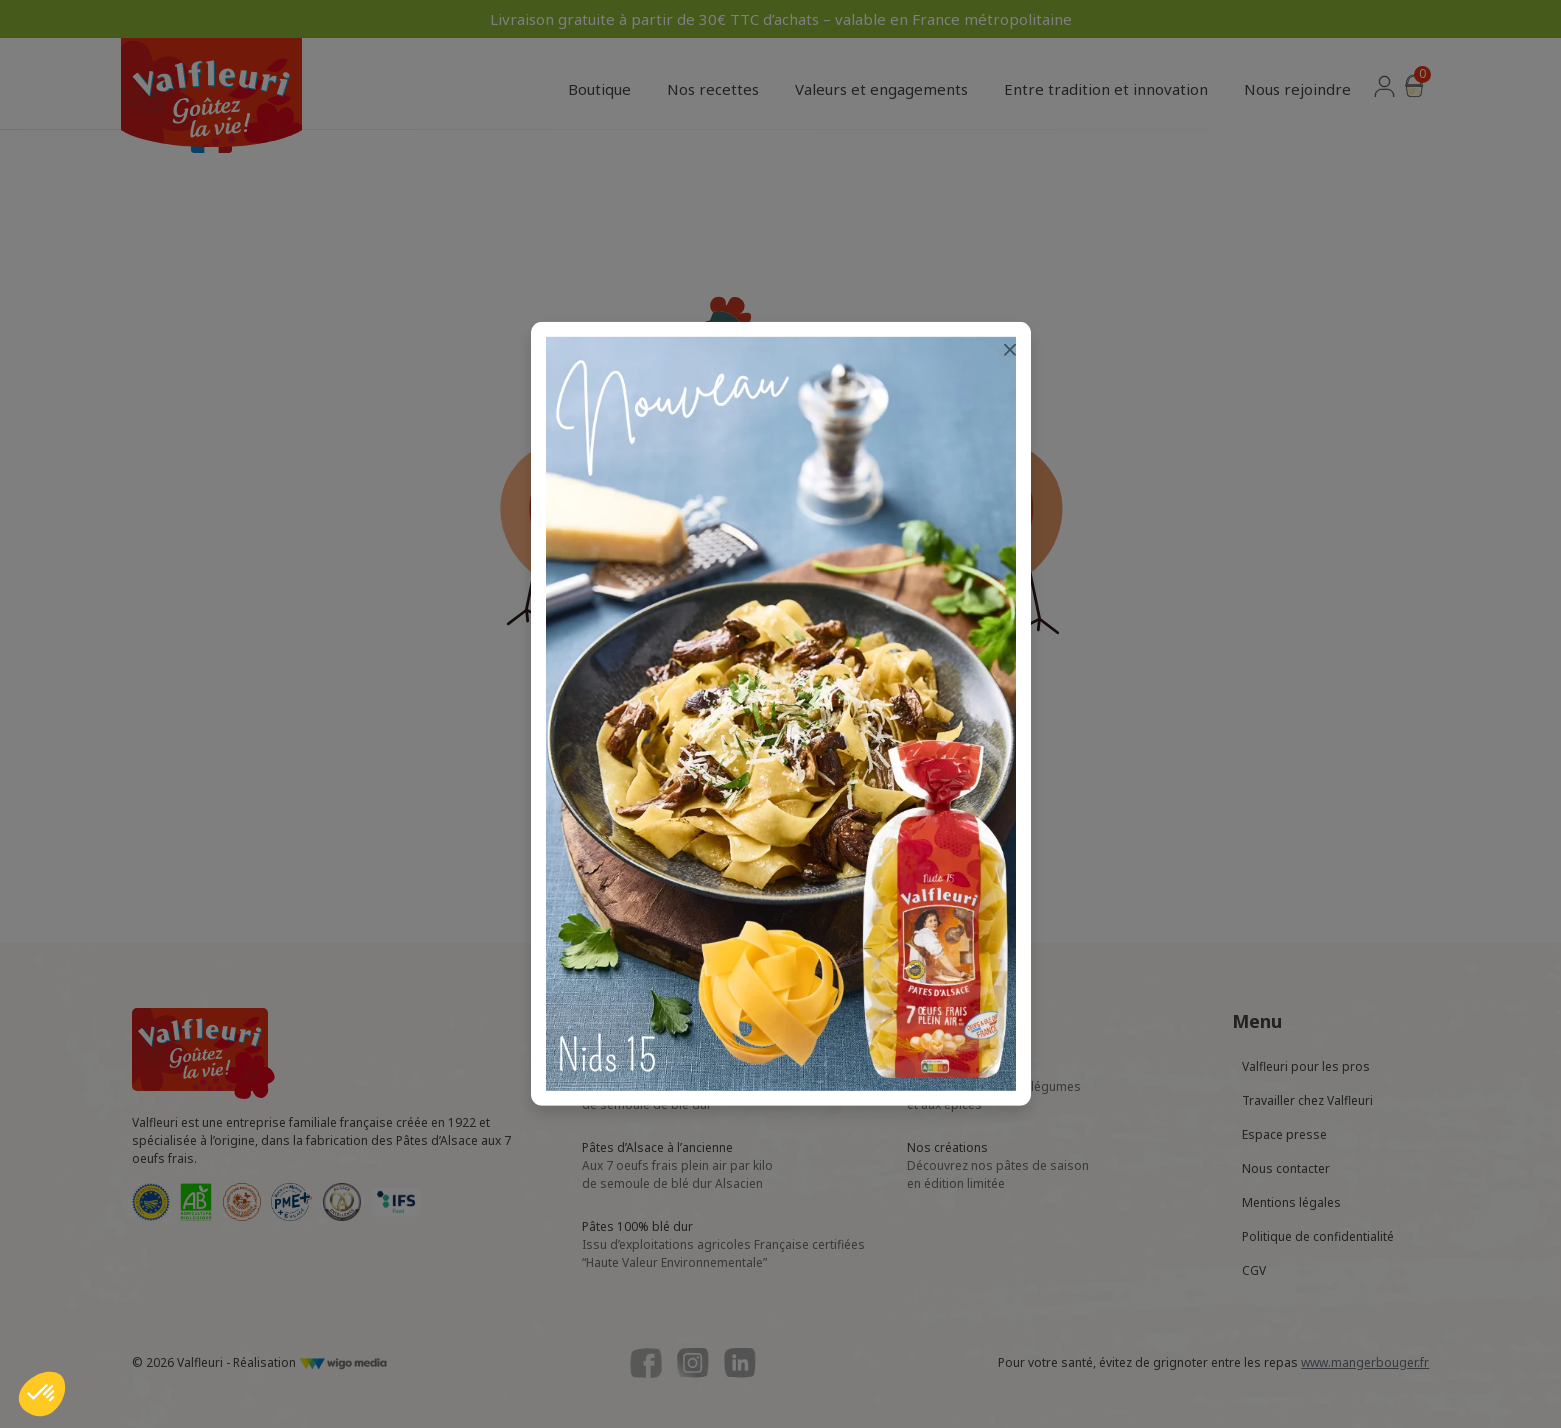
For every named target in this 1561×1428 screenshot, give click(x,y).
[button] (42, 1394)
